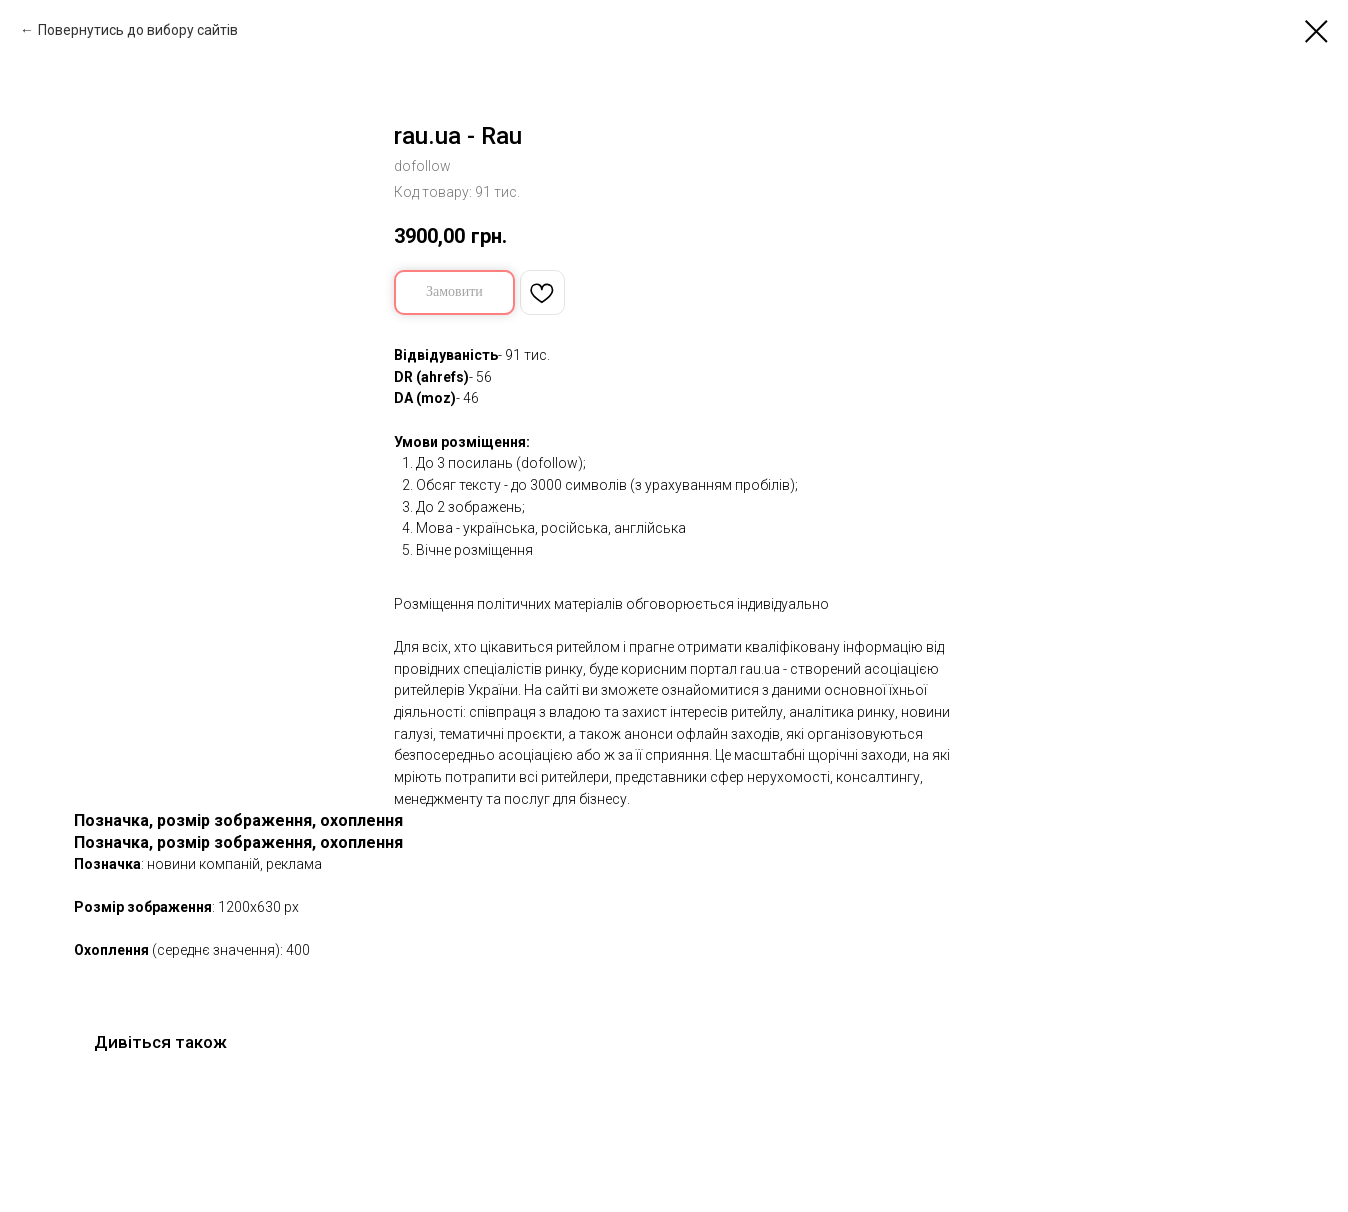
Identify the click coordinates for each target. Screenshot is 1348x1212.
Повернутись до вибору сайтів (138, 30)
